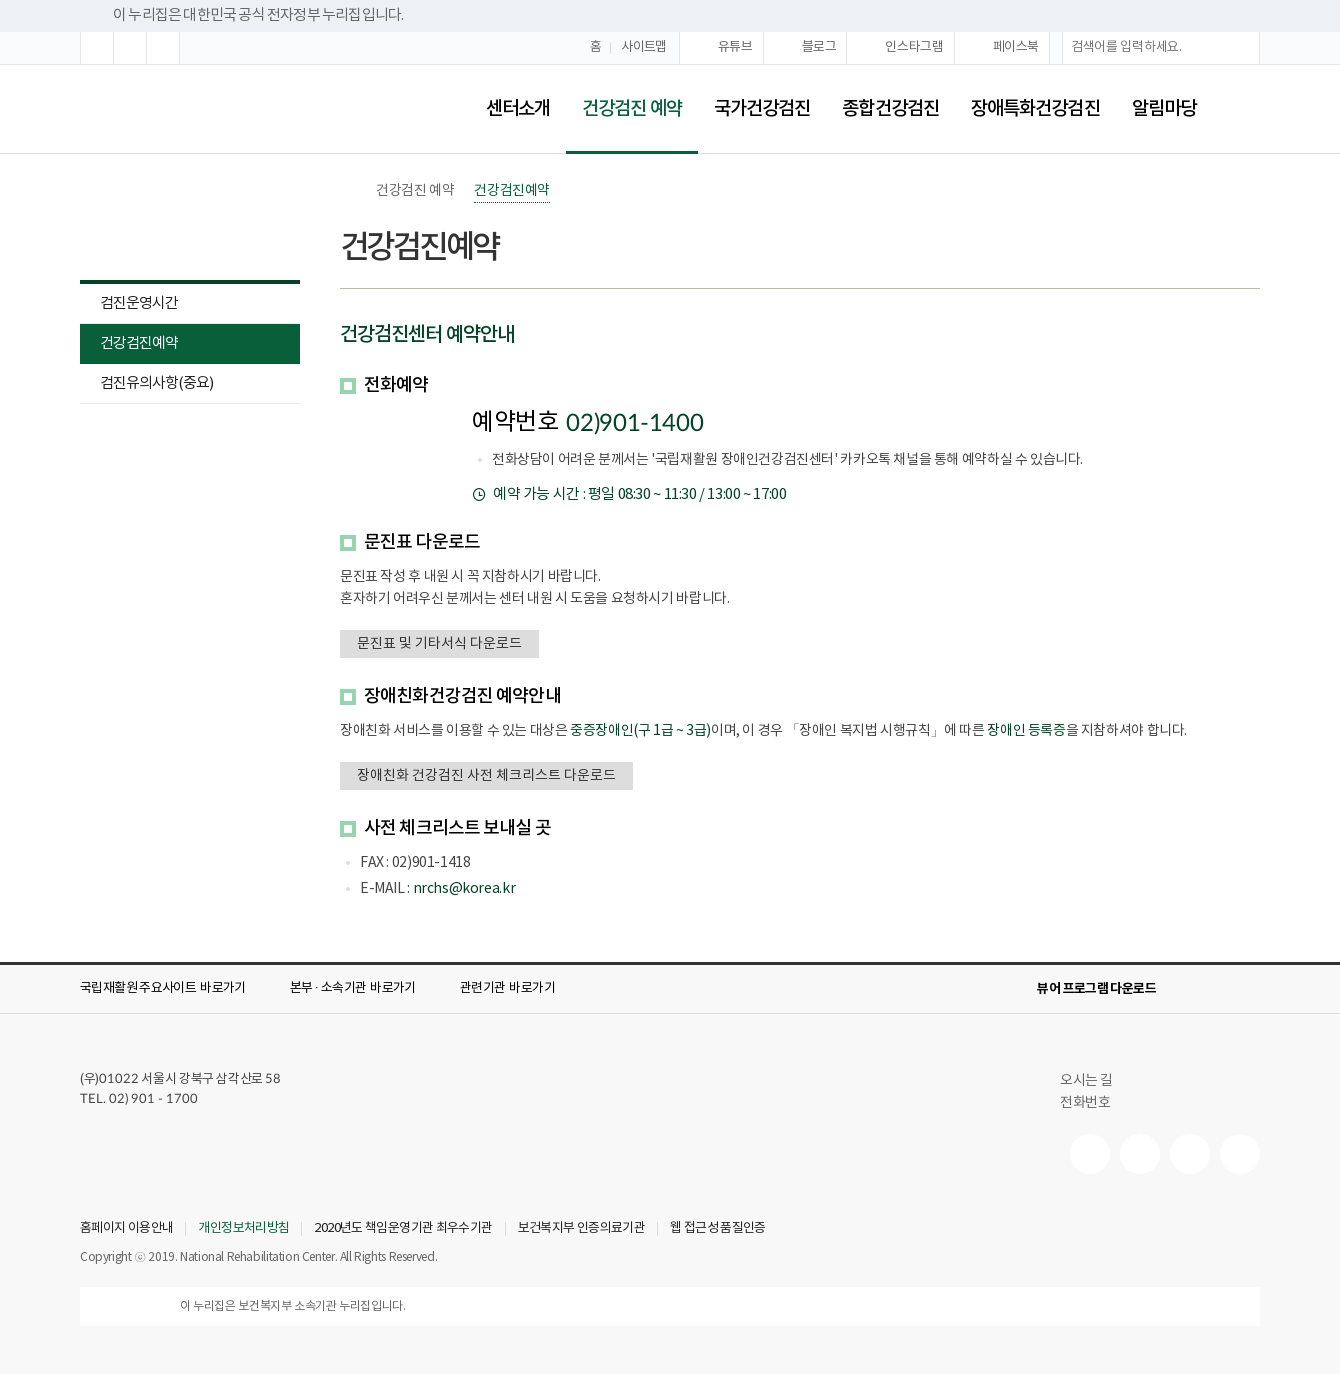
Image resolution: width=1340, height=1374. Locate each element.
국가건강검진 (762, 109)
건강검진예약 (129, 345)
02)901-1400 (634, 424)
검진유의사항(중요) (156, 383)
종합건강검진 (890, 109)
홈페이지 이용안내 (126, 1229)
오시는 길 (1095, 1081)
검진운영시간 (139, 303)
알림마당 (1164, 109)
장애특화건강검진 (1035, 109)
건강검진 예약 (624, 95)
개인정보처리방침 (243, 1229)
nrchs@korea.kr (464, 889)
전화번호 (1085, 1103)
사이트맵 (644, 47)
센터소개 (518, 109)
